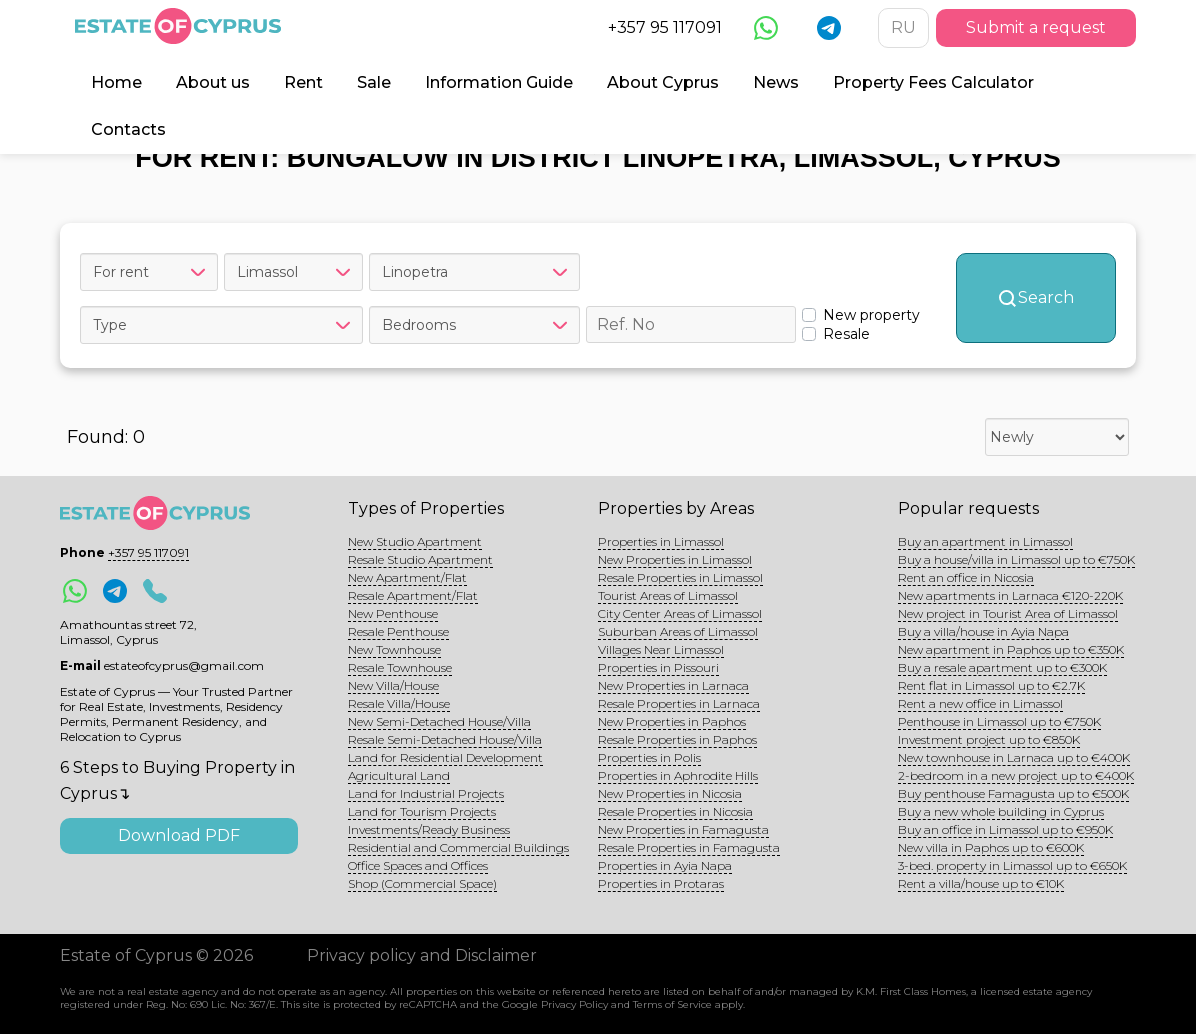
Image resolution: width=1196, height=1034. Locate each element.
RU (903, 27)
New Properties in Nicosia (670, 793)
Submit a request (1036, 27)
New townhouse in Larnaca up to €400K (1014, 757)
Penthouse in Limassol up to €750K (999, 721)
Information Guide (499, 82)
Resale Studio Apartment (420, 559)
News (776, 82)
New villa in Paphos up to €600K (991, 847)
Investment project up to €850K (989, 739)
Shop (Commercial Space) (422, 883)
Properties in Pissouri (658, 667)
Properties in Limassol (661, 541)
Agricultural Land (399, 775)
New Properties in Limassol (675, 559)
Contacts (128, 129)
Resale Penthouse (398, 631)
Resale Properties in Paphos (677, 739)
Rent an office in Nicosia (966, 577)
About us (213, 82)
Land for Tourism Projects (422, 811)
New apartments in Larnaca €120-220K (1010, 595)
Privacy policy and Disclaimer (422, 955)
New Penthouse (393, 613)
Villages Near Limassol (661, 649)
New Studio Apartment (415, 541)
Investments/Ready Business (429, 829)
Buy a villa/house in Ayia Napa (983, 631)
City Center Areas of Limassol (680, 613)
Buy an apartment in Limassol (985, 541)
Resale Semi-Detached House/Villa (445, 739)
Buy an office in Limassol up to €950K (1005, 829)
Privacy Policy (574, 1004)
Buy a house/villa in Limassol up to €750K (1016, 559)
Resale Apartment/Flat (413, 595)
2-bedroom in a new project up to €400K (1016, 775)
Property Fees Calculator (933, 82)
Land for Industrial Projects (426, 793)
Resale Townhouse (400, 667)
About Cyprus (663, 82)
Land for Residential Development (445, 757)
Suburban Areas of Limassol (678, 631)
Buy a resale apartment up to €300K (1002, 667)
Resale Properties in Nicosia (675, 811)
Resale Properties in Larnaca (679, 703)
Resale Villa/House (399, 703)
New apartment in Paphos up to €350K (1011, 649)
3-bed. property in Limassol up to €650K (1012, 865)
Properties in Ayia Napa (665, 865)
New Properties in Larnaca (673, 685)
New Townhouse (394, 649)
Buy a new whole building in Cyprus (1001, 811)
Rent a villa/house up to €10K (981, 883)
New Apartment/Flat (407, 577)
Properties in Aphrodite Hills (678, 775)
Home (116, 82)
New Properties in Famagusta (683, 829)
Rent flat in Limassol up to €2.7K (991, 685)
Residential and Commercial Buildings (458, 847)
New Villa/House (393, 685)
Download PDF (179, 835)
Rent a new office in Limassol (980, 703)
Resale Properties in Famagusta (689, 847)
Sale (374, 82)
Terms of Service (672, 1004)
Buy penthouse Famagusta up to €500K (1013, 793)
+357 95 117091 (665, 27)
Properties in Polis (649, 757)
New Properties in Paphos (672, 721)
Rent (303, 82)
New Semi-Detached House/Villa (439, 721)
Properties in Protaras (661, 883)
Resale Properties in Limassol (680, 577)
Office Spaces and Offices (418, 865)
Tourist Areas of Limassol (668, 595)
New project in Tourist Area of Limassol (1008, 613)
